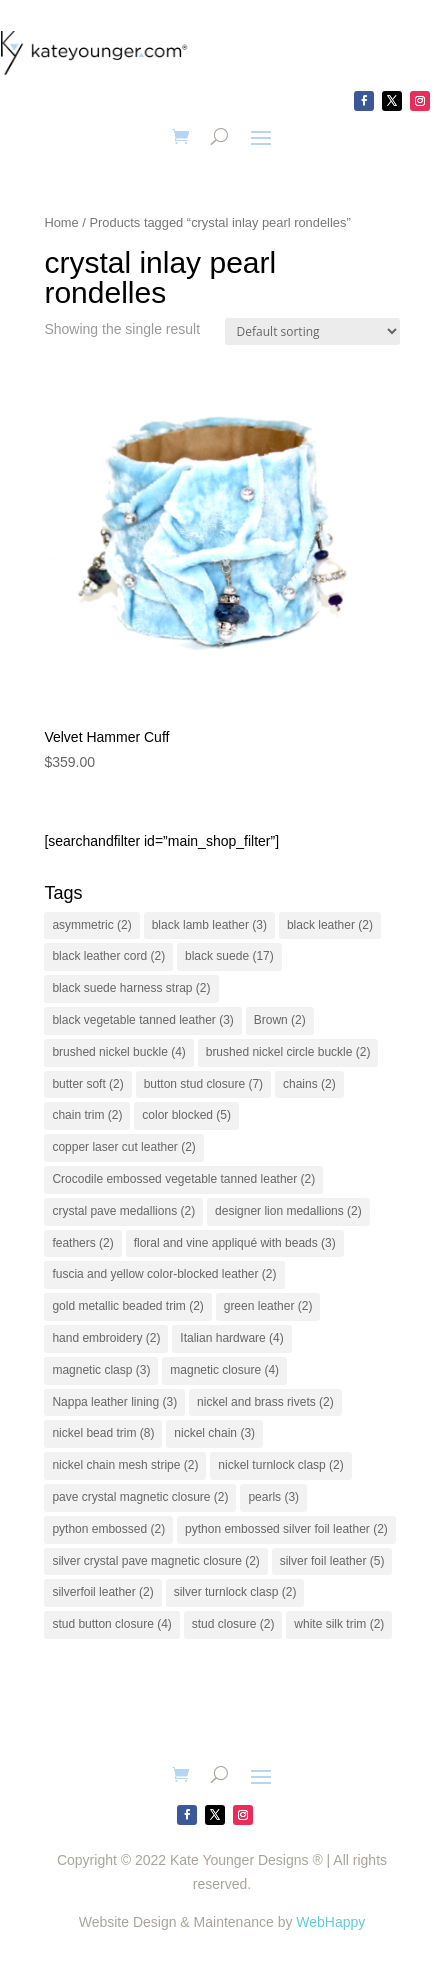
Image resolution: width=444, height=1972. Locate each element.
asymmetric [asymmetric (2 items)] (91, 925)
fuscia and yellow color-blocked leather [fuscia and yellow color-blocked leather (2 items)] (164, 1274)
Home (61, 222)
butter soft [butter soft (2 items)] (87, 1084)
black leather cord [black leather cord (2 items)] (108, 956)
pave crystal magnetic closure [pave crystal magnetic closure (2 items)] (140, 1497)
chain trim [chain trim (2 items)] (87, 1115)
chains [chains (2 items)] (309, 1084)
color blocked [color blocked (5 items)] (186, 1115)
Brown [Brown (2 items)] (280, 1020)
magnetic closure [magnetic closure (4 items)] (224, 1370)
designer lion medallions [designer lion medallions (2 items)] (288, 1211)
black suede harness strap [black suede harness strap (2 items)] (131, 988)
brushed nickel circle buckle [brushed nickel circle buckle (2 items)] (288, 1052)
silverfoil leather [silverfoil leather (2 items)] (102, 1592)
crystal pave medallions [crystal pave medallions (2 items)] (123, 1211)
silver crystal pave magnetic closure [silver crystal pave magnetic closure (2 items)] (155, 1561)
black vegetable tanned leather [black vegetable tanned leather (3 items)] (142, 1020)
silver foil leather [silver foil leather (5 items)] (332, 1561)
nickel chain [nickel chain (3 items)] (214, 1433)
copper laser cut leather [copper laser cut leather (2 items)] (123, 1147)
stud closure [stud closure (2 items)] (233, 1624)
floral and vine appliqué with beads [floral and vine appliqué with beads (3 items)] (235, 1243)
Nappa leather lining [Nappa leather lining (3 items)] (114, 1402)
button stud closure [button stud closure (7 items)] (203, 1084)
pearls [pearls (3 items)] (273, 1497)
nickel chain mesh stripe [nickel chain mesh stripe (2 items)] (125, 1465)
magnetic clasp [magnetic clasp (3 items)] (101, 1370)
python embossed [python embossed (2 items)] (108, 1529)
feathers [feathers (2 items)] (82, 1243)
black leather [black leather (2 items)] (330, 925)
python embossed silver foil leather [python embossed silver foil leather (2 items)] (286, 1529)
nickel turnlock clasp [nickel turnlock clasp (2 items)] (280, 1465)
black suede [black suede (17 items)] (229, 956)
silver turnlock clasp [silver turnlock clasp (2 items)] (235, 1592)
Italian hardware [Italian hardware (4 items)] (231, 1338)
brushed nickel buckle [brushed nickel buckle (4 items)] (118, 1052)
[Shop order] (312, 331)
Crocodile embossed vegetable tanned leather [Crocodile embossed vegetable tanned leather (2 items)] (183, 1179)
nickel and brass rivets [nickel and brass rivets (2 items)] (265, 1402)
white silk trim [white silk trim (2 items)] (339, 1624)
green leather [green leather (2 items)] (268, 1306)
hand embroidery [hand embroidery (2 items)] (106, 1338)
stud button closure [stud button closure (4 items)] (111, 1624)
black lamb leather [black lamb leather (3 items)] (209, 925)
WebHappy (330, 1922)
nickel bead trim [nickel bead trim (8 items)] (103, 1433)
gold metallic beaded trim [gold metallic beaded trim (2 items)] (127, 1306)
